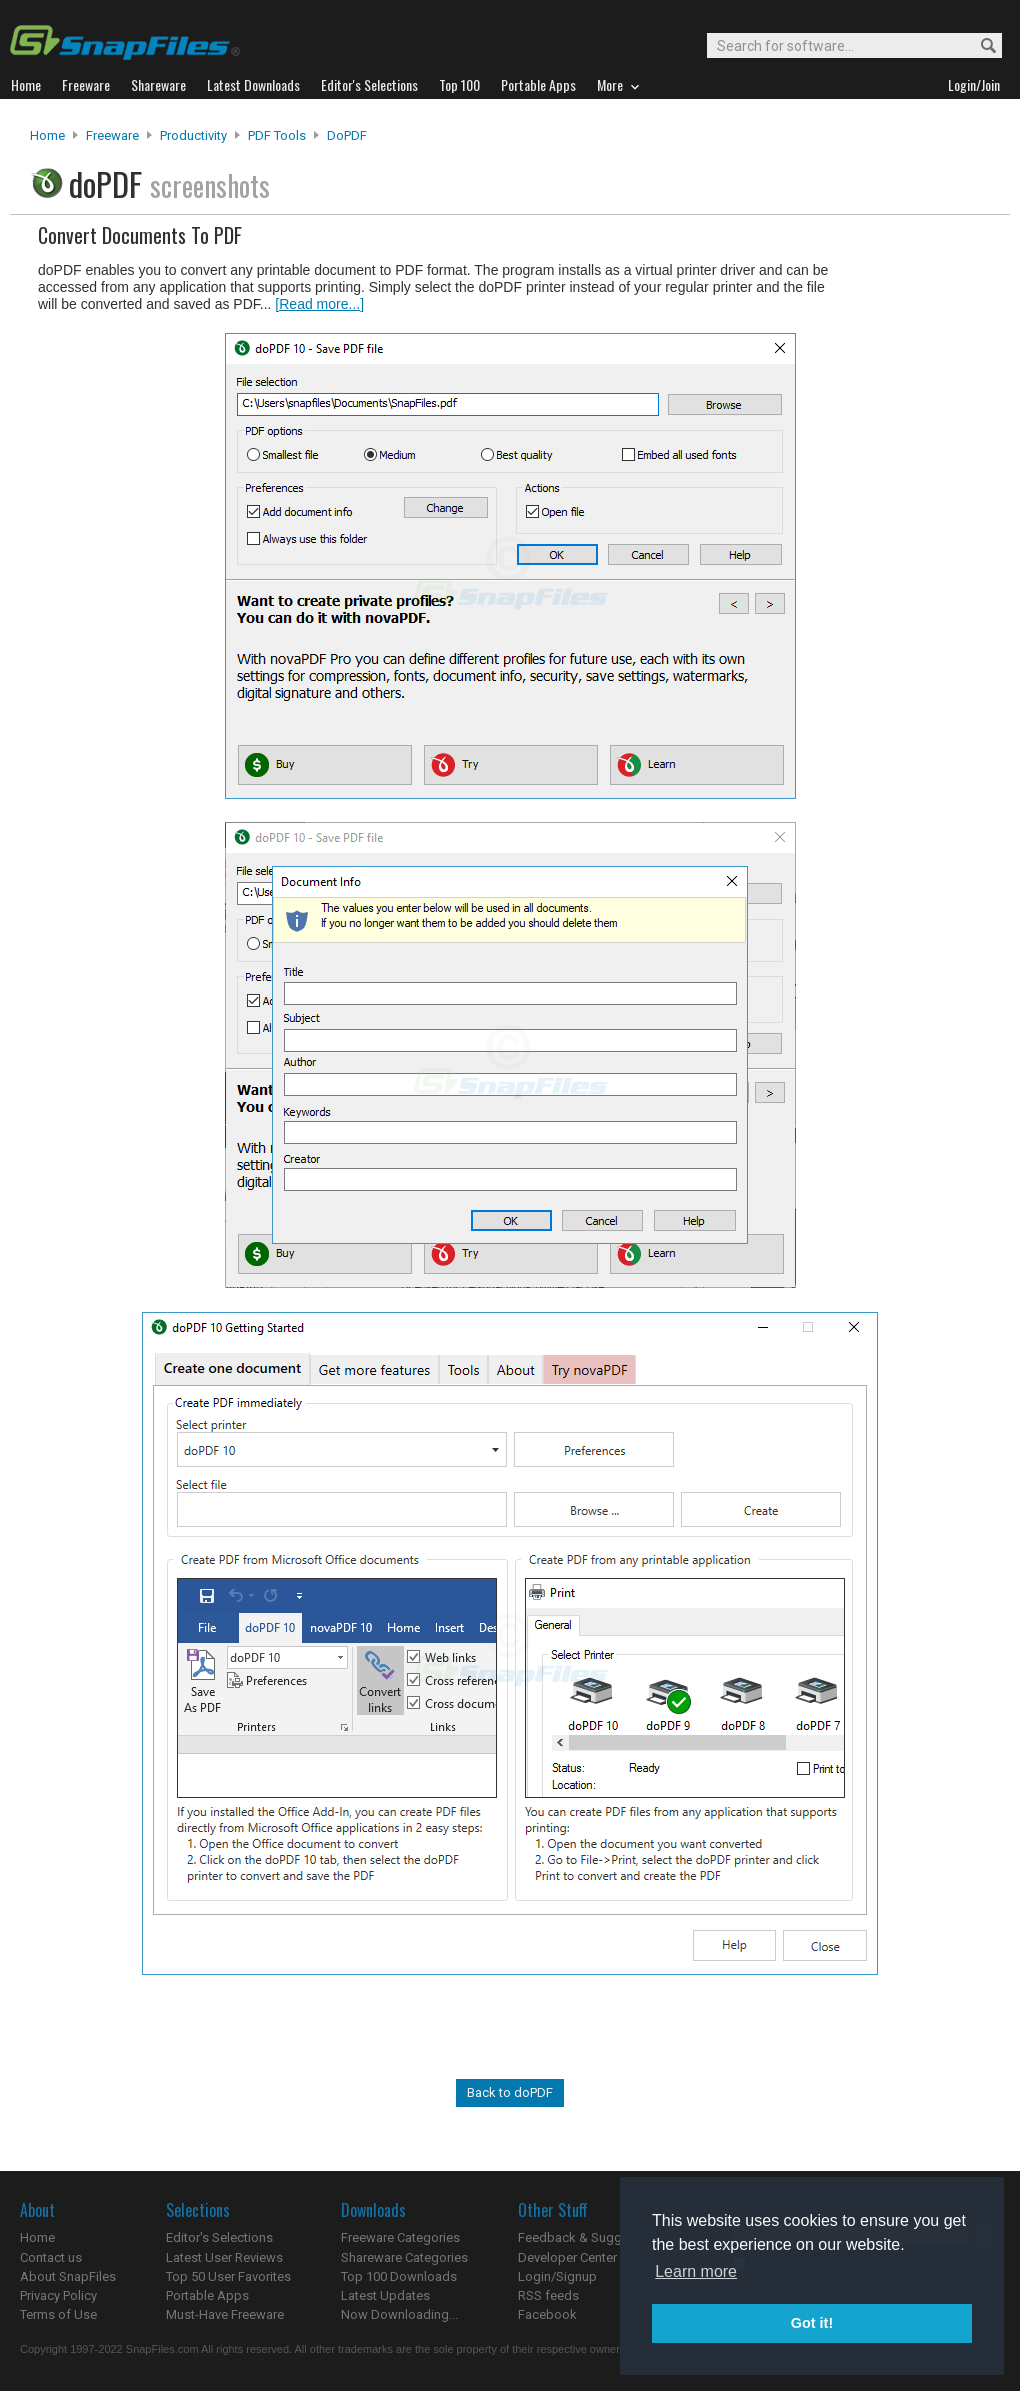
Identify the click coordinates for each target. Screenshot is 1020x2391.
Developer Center (567, 2257)
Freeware (112, 135)
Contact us (51, 2257)
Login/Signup (557, 2276)
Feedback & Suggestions (591, 2237)
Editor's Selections (219, 2237)
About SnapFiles (68, 2276)
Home (47, 135)
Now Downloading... (399, 2314)
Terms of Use (58, 2314)
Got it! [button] (812, 2323)
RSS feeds (548, 2295)
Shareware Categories (404, 2257)
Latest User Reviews (224, 2257)
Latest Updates (385, 2295)
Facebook (547, 2314)
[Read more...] (319, 304)
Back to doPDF (510, 2092)
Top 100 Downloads (399, 2276)
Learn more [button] (696, 2271)
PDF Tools (277, 135)
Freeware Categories (400, 2237)
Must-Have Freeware (225, 2314)
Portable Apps (207, 2295)
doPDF (347, 135)
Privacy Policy (58, 2295)
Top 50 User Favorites (228, 2276)
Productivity (193, 135)
